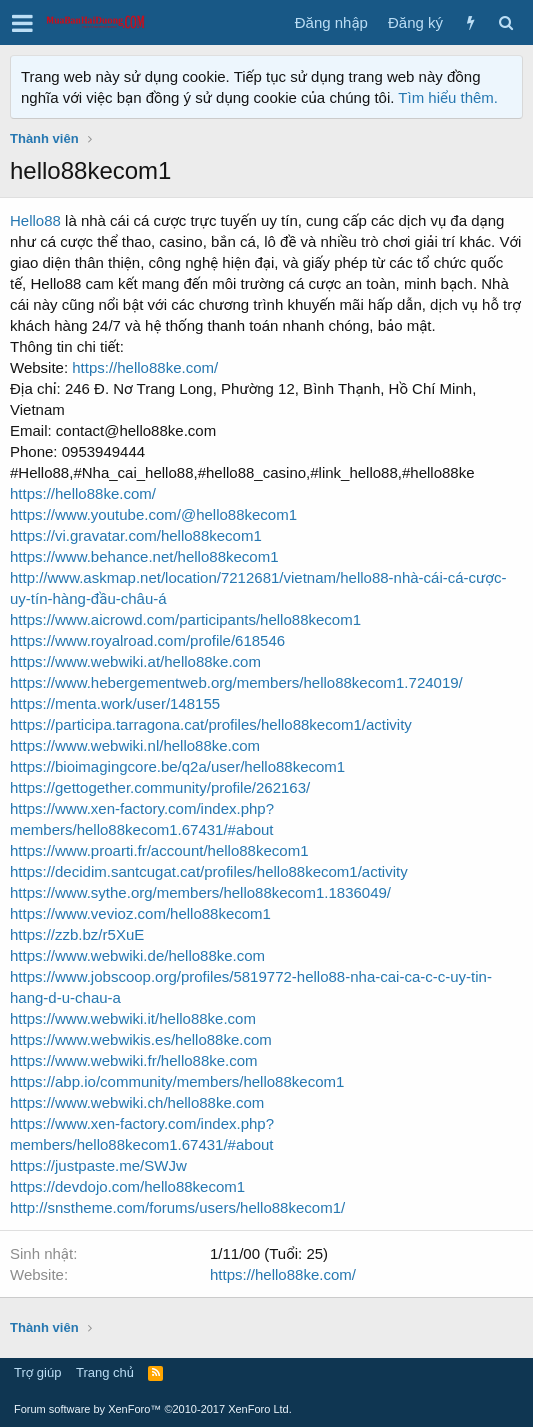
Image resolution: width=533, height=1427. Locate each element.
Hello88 (35, 220)
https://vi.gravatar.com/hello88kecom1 (136, 535)
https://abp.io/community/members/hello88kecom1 (177, 1081)
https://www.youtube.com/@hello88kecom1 (153, 514)
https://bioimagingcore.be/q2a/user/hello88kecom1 (177, 766)
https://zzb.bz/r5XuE (77, 934)
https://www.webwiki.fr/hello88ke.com (134, 1060)
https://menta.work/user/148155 (115, 703)
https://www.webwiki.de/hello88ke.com (137, 955)
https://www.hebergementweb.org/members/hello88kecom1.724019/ (236, 682)
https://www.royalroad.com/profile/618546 (147, 640)
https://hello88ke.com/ (145, 367)
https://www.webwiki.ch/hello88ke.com (137, 1102)
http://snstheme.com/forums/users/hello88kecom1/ (177, 1207)
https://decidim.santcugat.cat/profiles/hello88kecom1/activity (209, 871)
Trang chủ (105, 1372)
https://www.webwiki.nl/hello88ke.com (135, 745)
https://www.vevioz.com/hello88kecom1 (140, 913)
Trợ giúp (37, 1372)
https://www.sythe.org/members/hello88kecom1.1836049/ (200, 892)
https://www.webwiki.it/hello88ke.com (133, 1018)
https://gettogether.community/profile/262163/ (160, 787)
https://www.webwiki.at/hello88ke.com (135, 661)
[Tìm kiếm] (505, 22)
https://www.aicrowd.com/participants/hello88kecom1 (185, 619)
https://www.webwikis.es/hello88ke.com (141, 1039)
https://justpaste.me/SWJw (98, 1165)
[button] (22, 23)
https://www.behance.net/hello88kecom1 (144, 556)
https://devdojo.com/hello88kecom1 (127, 1186)
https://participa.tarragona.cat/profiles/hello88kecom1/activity (211, 724)
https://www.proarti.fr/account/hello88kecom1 (159, 850)
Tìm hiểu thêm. (448, 97)
